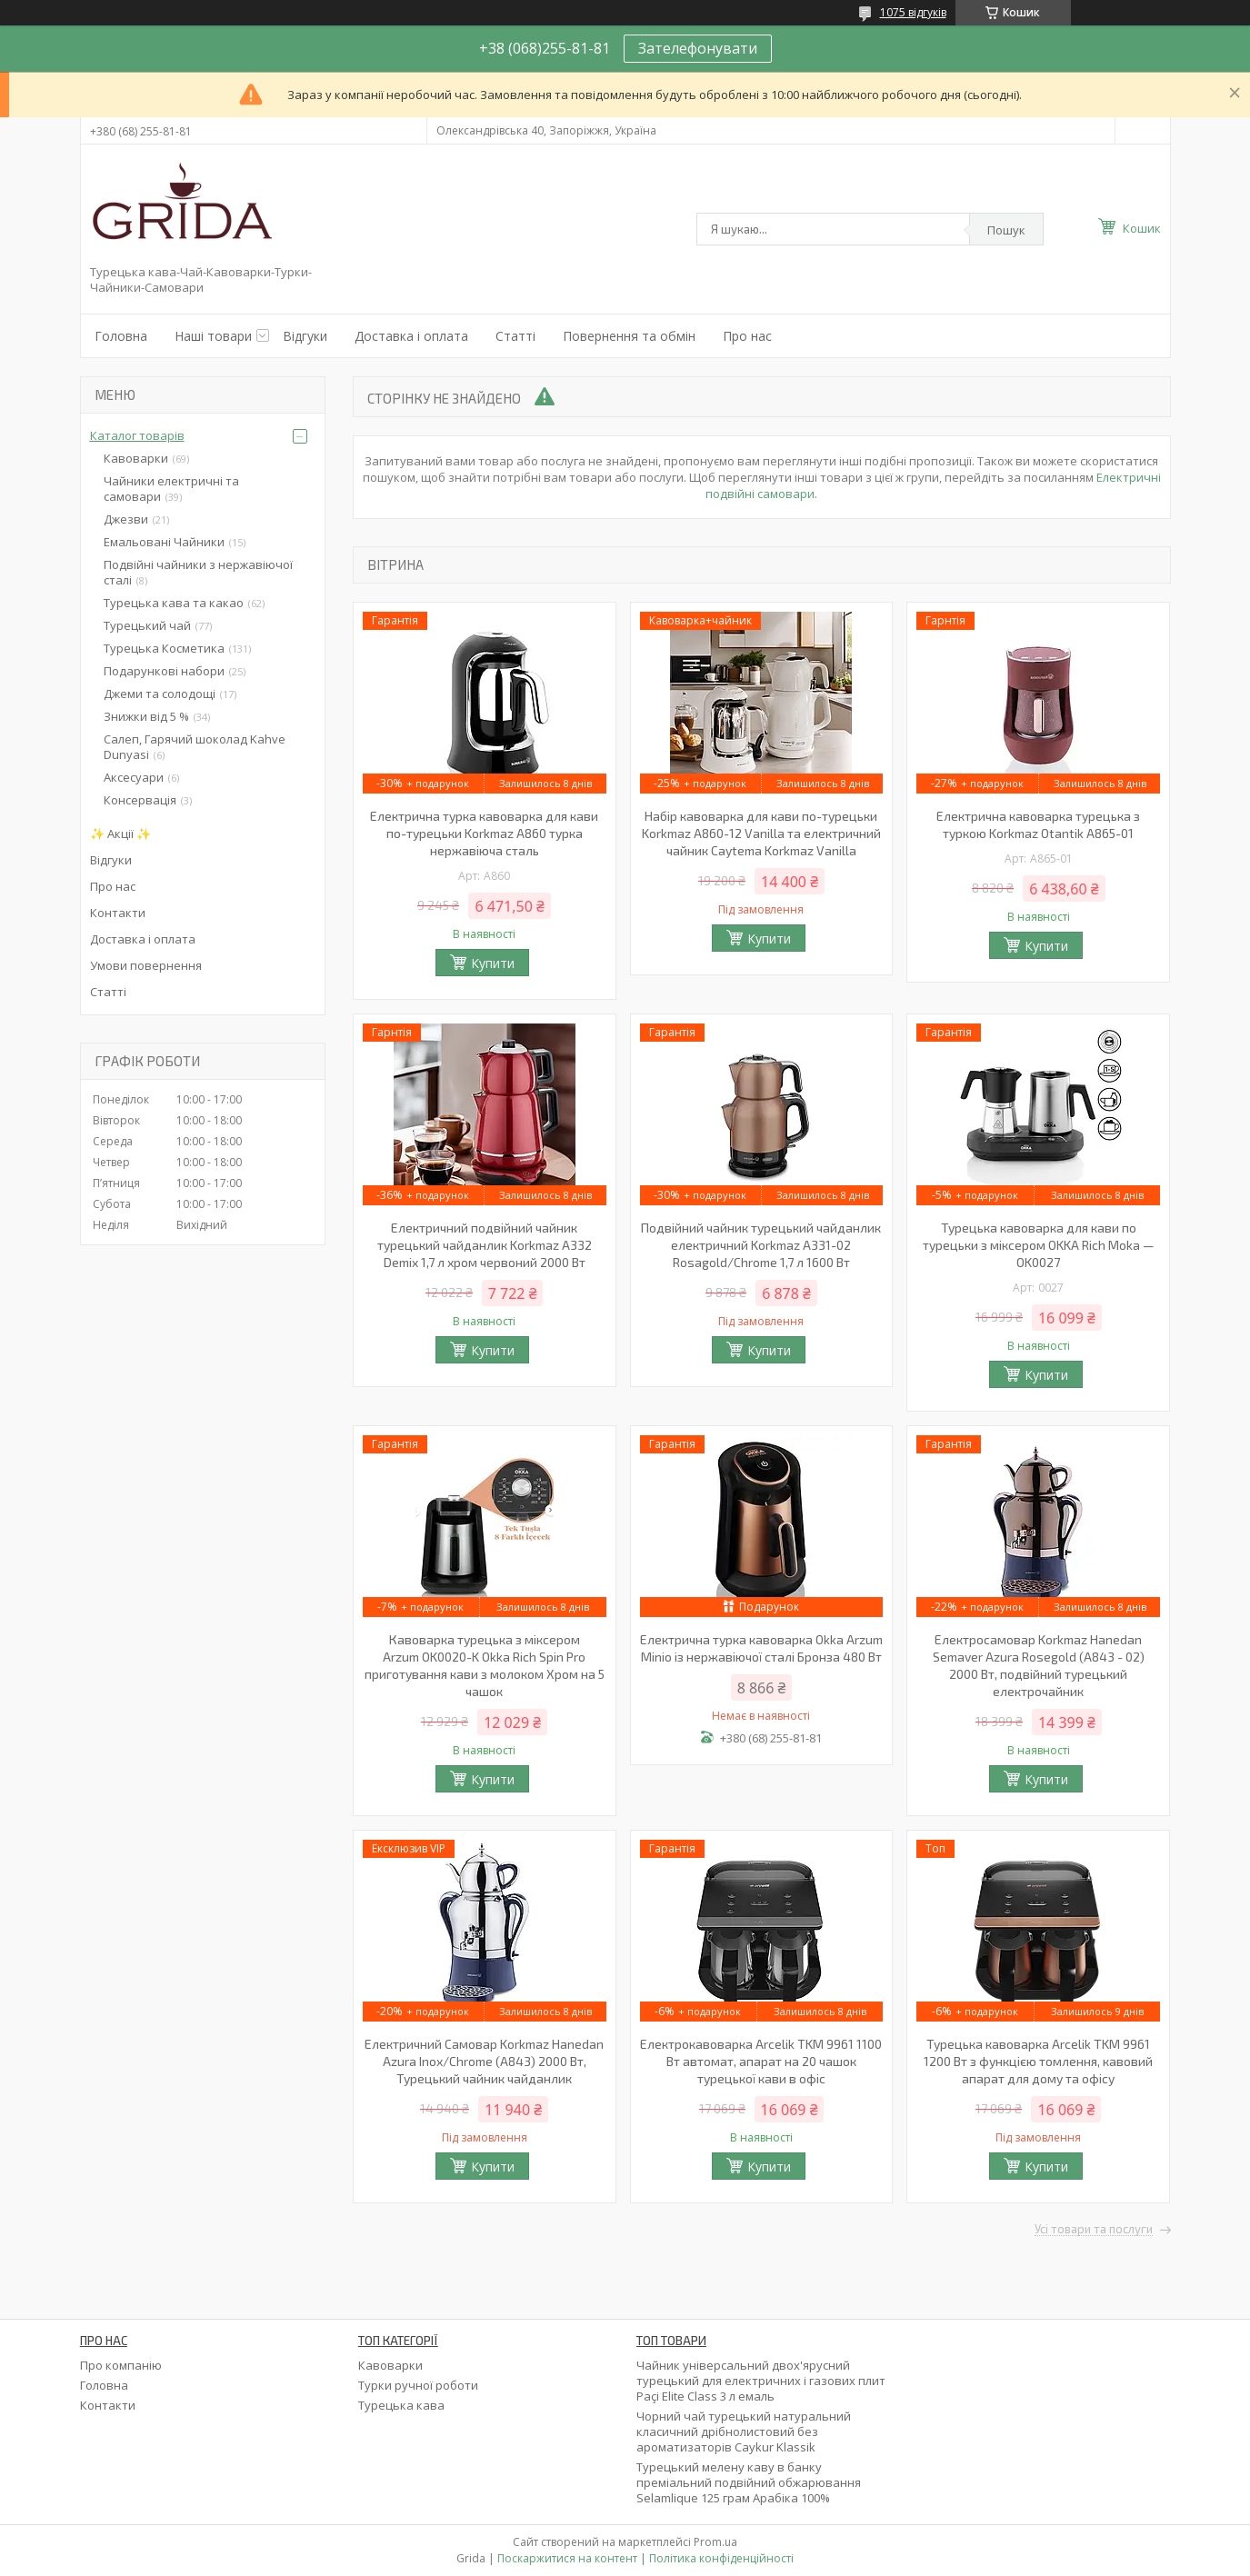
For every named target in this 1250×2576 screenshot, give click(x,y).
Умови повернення (146, 965)
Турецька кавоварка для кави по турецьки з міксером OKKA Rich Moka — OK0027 (1039, 1245)
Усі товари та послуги (1094, 2229)
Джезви (126, 519)
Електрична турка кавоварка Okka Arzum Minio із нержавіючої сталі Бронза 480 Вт (761, 1648)
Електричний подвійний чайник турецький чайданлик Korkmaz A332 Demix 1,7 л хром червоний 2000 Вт (484, 1245)
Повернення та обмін (629, 335)
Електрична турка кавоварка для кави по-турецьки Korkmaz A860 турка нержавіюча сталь (484, 833)
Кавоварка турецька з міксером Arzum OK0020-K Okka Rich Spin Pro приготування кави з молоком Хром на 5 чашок (485, 1665)
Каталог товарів (137, 435)
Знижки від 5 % (146, 716)
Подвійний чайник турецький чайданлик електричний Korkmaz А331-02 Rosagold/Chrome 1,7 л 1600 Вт (761, 1245)
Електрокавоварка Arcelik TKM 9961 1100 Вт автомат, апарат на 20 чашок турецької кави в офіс (761, 2061)
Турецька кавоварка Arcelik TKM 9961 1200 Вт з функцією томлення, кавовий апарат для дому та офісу (1038, 2061)
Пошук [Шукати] (1006, 230)
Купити (493, 963)
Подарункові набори (164, 671)
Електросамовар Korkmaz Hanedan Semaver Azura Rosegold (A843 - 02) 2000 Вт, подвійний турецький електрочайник (1039, 1665)
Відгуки (305, 335)
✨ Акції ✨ (120, 833)
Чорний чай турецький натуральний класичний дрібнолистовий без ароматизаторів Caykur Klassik (743, 2431)
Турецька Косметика (164, 648)
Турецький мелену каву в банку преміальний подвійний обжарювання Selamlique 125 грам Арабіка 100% (748, 2482)
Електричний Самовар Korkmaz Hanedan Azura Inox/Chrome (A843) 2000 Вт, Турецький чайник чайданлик (484, 2061)
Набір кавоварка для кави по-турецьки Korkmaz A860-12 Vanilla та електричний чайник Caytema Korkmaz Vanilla (761, 833)
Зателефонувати (697, 48)
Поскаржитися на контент (567, 2558)
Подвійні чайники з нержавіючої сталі (198, 572)
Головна (121, 335)
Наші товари (213, 335)
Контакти (117, 912)
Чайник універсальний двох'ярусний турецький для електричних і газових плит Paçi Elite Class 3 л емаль (760, 2380)
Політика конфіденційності (721, 2558)
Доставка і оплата (411, 335)
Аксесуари (134, 777)
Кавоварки (136, 458)
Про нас (747, 335)
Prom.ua (715, 2542)
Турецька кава (401, 2405)
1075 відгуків (913, 12)
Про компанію (121, 2365)
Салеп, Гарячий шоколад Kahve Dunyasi (194, 747)
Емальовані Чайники (164, 542)
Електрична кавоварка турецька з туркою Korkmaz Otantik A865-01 (1038, 824)
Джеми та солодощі (159, 693)
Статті (515, 335)
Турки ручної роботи (418, 2385)
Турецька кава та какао (174, 602)
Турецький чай (147, 625)
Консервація (140, 800)
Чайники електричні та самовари (171, 488)
